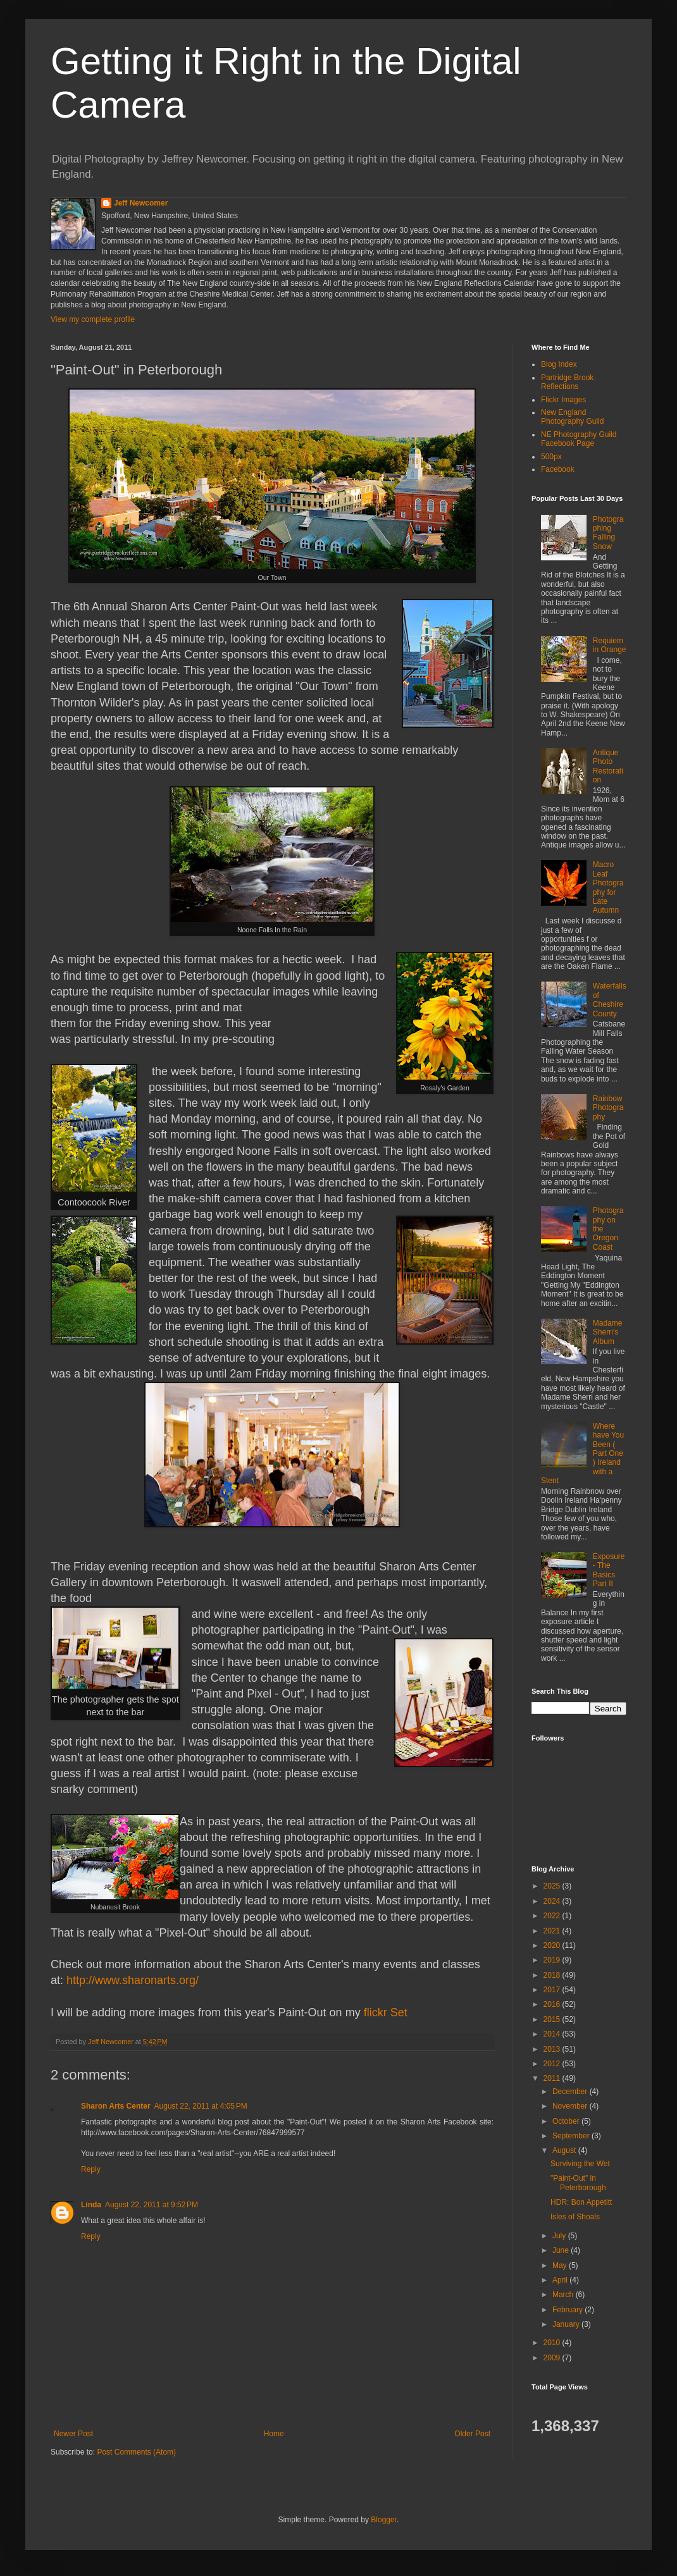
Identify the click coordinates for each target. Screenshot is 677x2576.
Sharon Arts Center (116, 2106)
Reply (91, 2169)
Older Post (472, 2433)
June (561, 2250)
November (571, 2106)
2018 (552, 1975)
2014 (552, 2034)
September (572, 2135)
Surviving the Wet (580, 2163)
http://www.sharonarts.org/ (132, 1980)
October (566, 2121)
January (566, 2324)
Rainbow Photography (608, 1107)
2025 (552, 1886)
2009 (552, 2357)
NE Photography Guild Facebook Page (578, 439)
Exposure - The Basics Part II (609, 1570)
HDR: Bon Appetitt (581, 2202)
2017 (552, 1989)
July (560, 2235)
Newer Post (73, 2433)
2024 (552, 1901)
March (564, 2294)
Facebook (558, 469)
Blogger (384, 2519)
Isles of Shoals (575, 2216)
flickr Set (385, 2012)
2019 (552, 1960)
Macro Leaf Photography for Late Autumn (608, 887)
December (571, 2091)
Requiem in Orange (609, 645)
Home (274, 2433)
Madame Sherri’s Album (608, 1332)
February (568, 2309)
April (560, 2280)
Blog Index (559, 364)
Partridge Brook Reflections (567, 382)
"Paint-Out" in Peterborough (578, 2182)
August (565, 2150)
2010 (552, 2342)
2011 (552, 2078)
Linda (91, 2204)
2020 (552, 1945)
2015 (552, 2019)
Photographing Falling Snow (608, 533)
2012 (552, 2063)
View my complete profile (93, 319)
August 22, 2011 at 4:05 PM (200, 2106)
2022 (552, 1915)
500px (551, 456)
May (560, 2265)
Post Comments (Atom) (136, 2452)
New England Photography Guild (572, 417)
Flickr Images (563, 399)
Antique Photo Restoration (608, 766)
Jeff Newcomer (141, 203)
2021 (552, 1930)
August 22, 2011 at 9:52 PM (151, 2204)
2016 (552, 2004)
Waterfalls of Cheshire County (609, 1000)
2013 (552, 2049)
